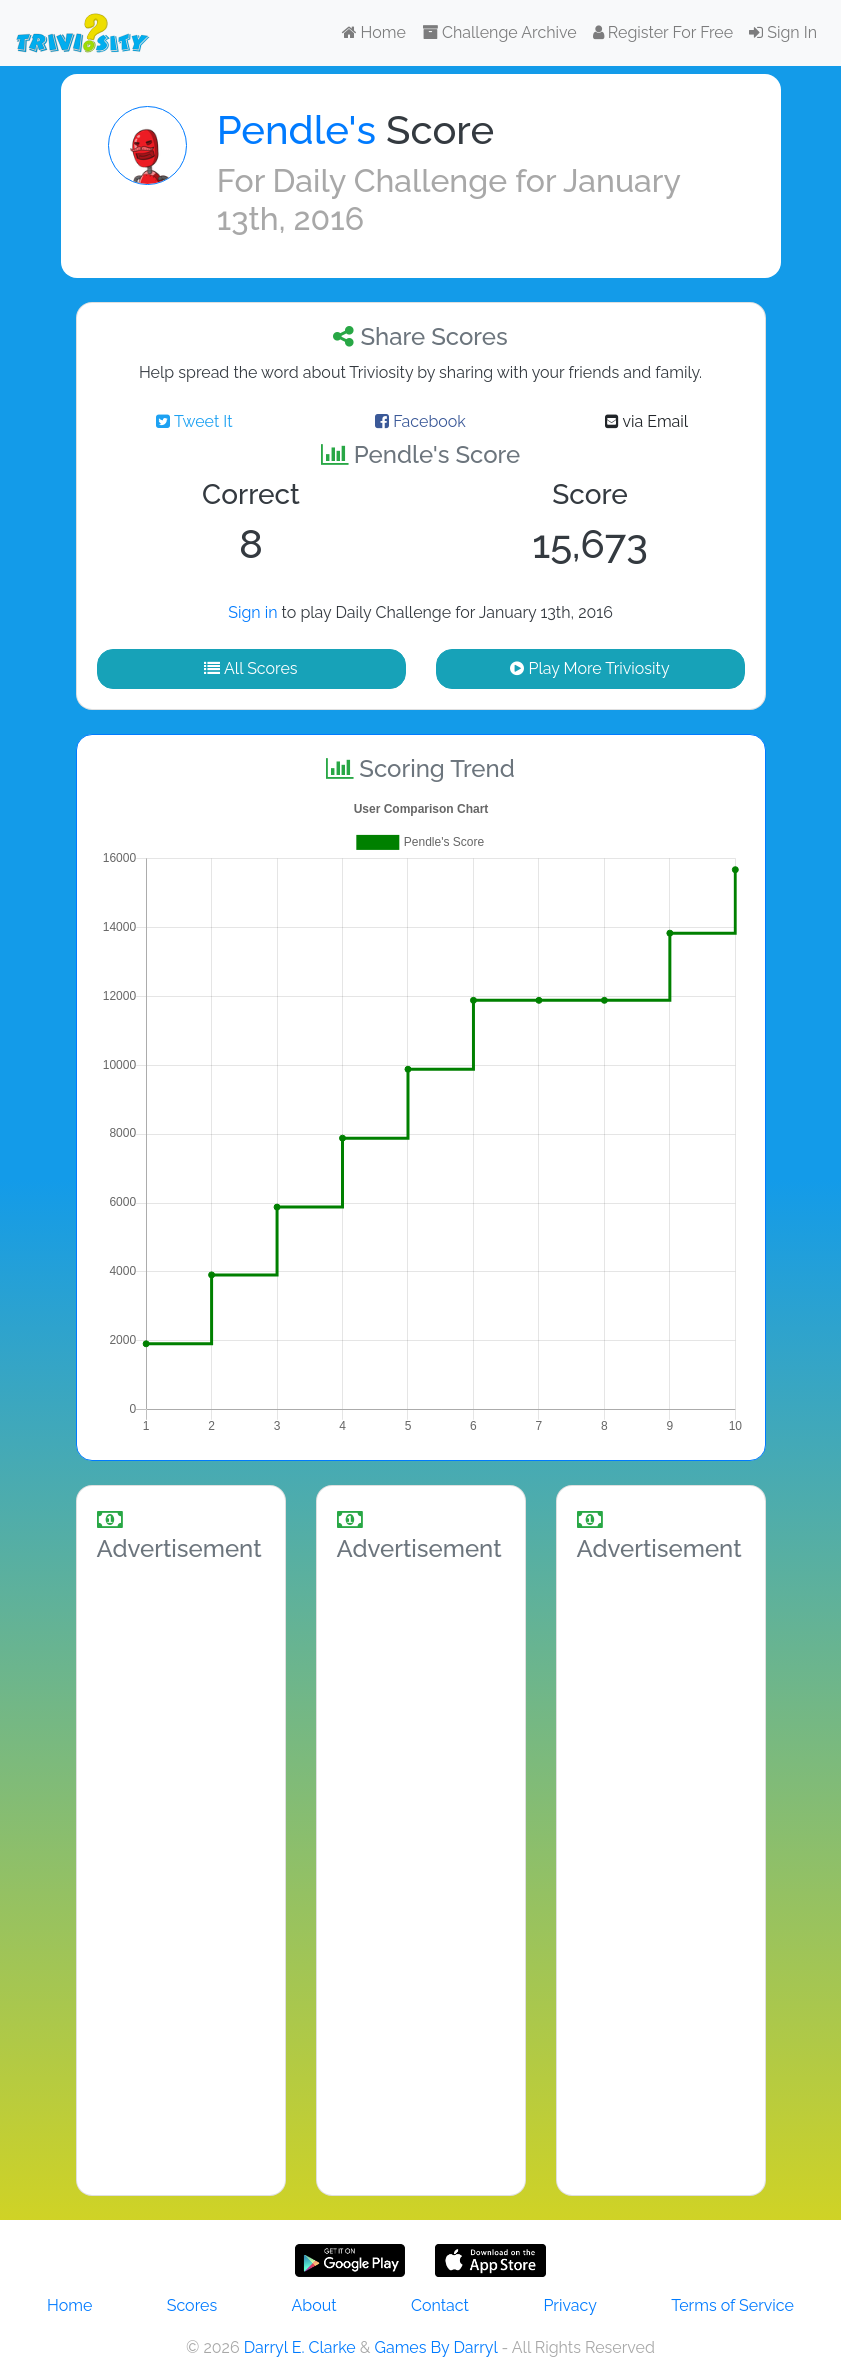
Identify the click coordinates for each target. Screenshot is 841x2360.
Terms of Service (732, 2305)
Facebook (420, 421)
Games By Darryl (435, 2347)
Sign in (252, 612)
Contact (440, 2305)
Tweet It (194, 421)
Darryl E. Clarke (300, 2347)
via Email (646, 421)
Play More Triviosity (589, 668)
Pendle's (296, 129)
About (314, 2305)
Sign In (783, 32)
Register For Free (663, 32)
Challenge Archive (499, 32)
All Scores (250, 668)
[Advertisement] (181, 1875)
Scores (192, 2305)
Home (374, 32)
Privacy (569, 2305)
